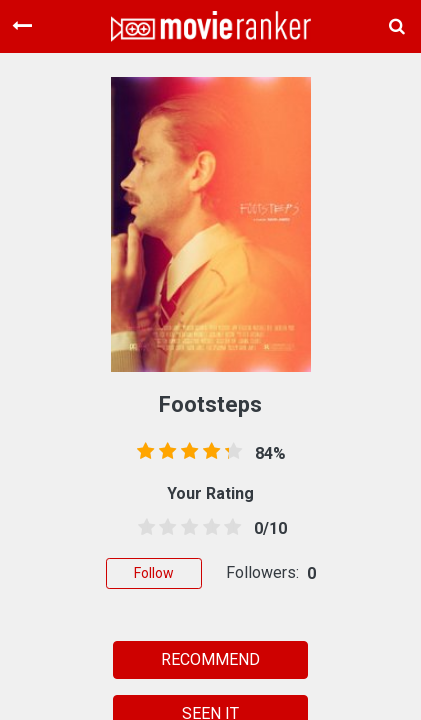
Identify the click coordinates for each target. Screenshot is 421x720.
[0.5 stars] (143, 528)
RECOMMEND (210, 659)
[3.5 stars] (208, 528)
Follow (154, 573)
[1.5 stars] (165, 528)
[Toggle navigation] (22, 26)
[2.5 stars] (186, 528)
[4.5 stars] (229, 528)
